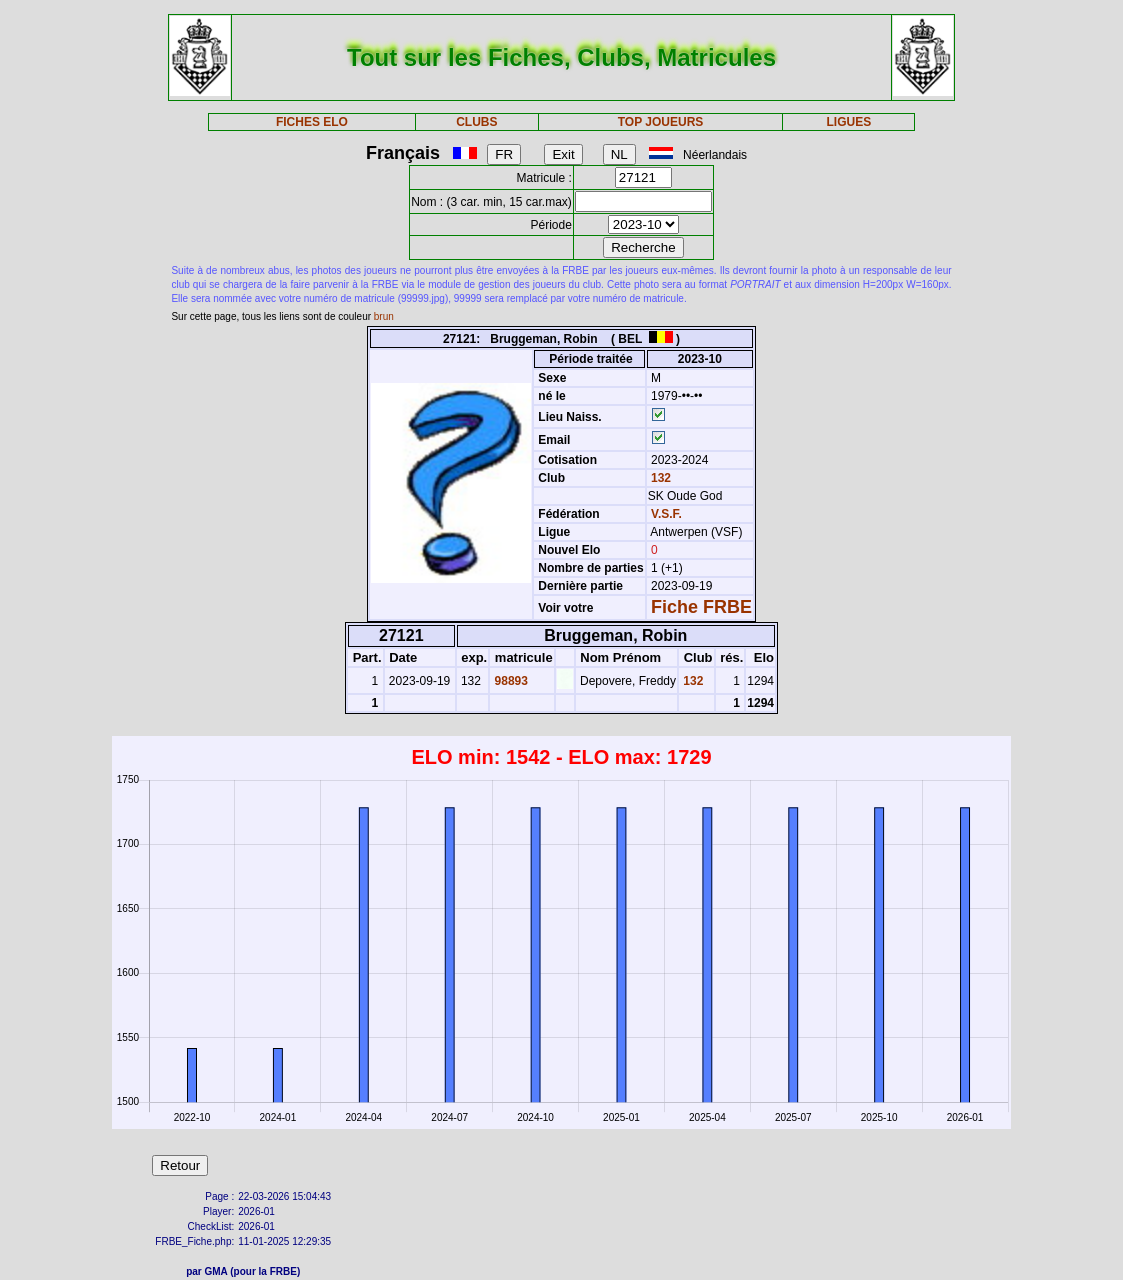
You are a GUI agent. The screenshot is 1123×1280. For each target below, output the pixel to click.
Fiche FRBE (701, 607)
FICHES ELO (312, 122)
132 (659, 478)
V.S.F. (666, 514)
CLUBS (476, 122)
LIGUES (849, 122)
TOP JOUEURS (661, 122)
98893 (509, 681)
